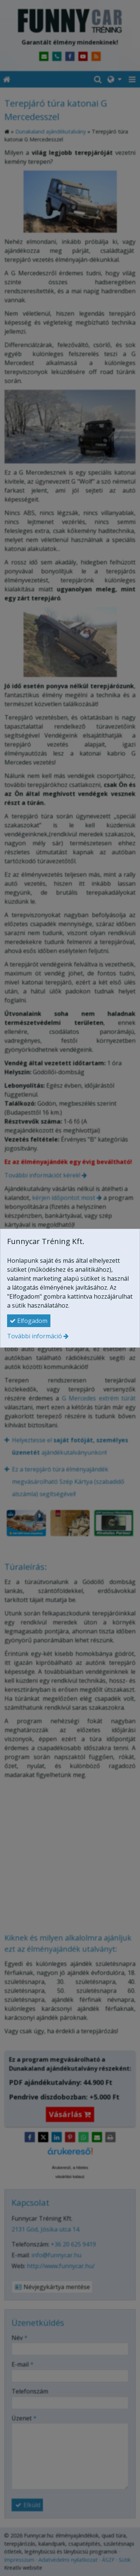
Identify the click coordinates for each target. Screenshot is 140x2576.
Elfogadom (28, 1321)
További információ (34, 1336)
